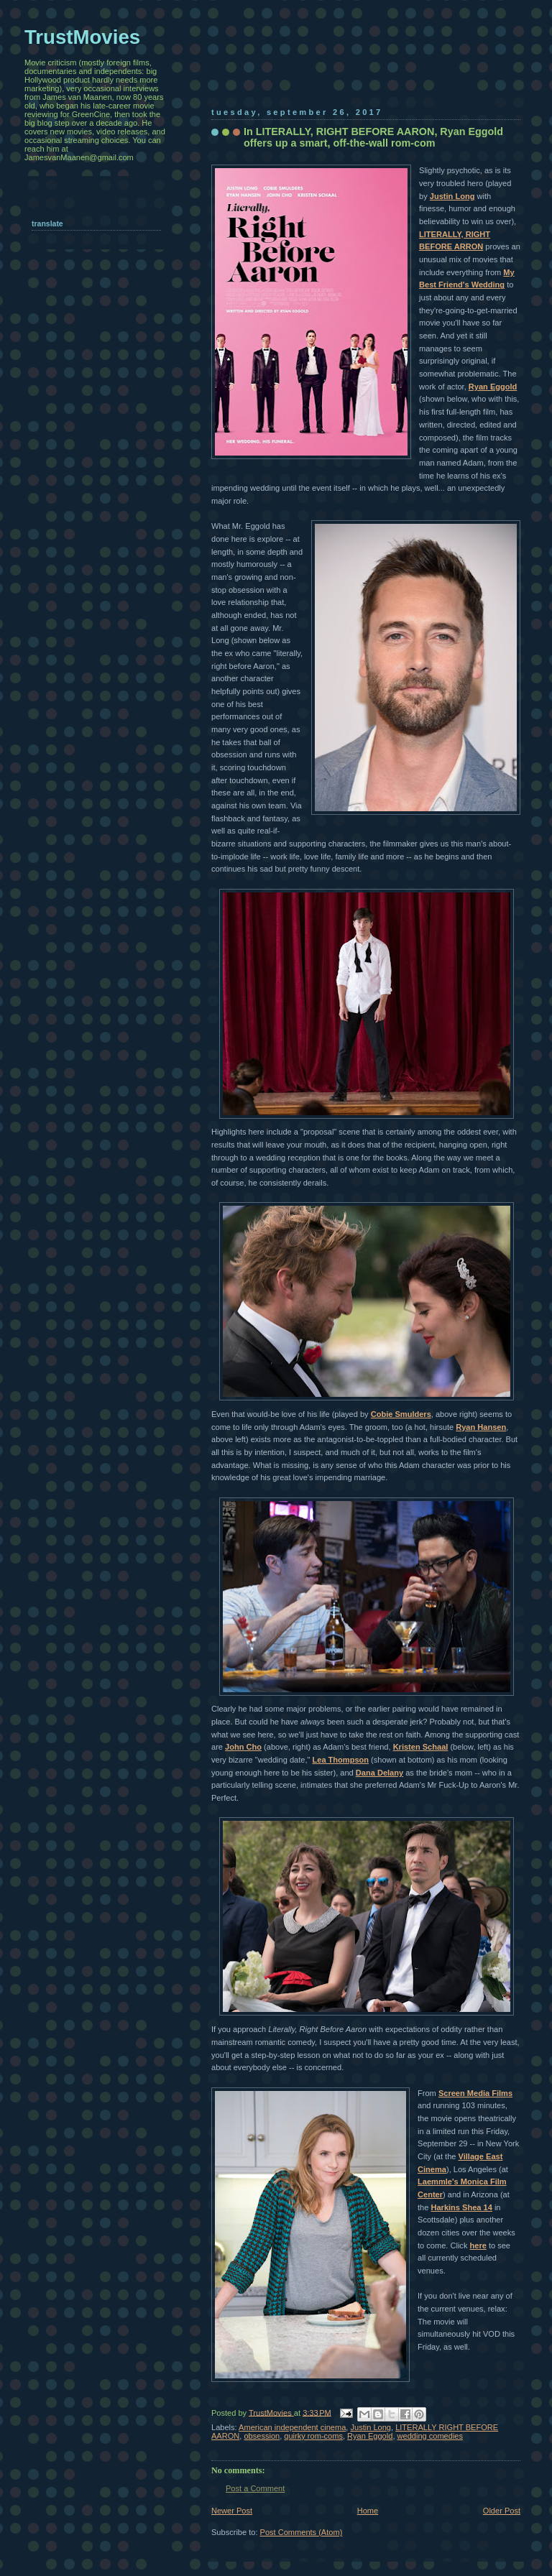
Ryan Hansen (481, 1427)
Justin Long (452, 196)
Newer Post (231, 2510)
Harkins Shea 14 (461, 2207)
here (477, 2245)
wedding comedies (430, 2436)
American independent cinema (292, 2427)
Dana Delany (379, 1772)
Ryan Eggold (493, 386)
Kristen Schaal (420, 1746)
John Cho (243, 1746)
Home (367, 2510)
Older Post (501, 2510)
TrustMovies (271, 2412)
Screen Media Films (475, 2093)
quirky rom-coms (313, 2436)
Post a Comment (255, 2488)
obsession (262, 2436)
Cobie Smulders (401, 1414)
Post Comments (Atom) (301, 2532)
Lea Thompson (340, 1759)
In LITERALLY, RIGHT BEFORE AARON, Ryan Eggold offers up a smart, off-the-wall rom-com (373, 137)
